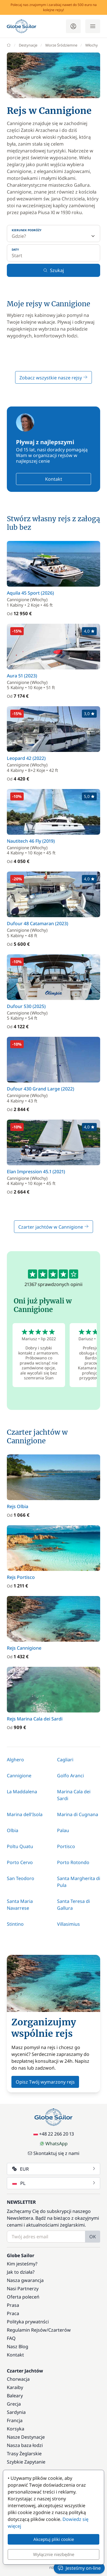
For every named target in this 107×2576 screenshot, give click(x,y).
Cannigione (19, 1775)
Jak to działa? (21, 2272)
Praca (13, 2313)
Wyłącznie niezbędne (53, 2554)
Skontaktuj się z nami (53, 2153)
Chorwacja (18, 2379)
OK (92, 2236)
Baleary (15, 2395)
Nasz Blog (17, 2346)
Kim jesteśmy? (22, 2264)
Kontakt (53, 479)
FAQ (11, 2338)
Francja (15, 2420)
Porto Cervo (20, 1862)
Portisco (66, 1846)
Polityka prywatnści (28, 2322)
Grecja (14, 2404)
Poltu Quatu (20, 1846)
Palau (63, 1830)
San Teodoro (20, 1878)
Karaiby (15, 2387)
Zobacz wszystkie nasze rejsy (53, 378)
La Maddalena (22, 1791)
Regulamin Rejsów (27, 2330)
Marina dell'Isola (25, 1814)
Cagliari (65, 1759)
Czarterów (59, 2330)
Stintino (15, 1924)
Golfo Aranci (70, 1775)
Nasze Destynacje (26, 2437)
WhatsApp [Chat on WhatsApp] (54, 2143)
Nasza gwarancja (25, 2280)
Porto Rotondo (73, 1862)
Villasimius (68, 1924)
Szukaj (53, 270)
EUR (54, 2169)
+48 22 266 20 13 (53, 2134)
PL (54, 2183)
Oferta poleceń (23, 2297)
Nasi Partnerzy (23, 2288)
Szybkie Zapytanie (26, 2462)
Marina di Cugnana (77, 1814)
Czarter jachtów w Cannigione (53, 1227)
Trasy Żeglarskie (24, 2453)
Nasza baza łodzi (25, 2445)
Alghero (15, 1759)
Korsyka (15, 2429)
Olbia (12, 1830)
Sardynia (16, 2412)
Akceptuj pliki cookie (53, 2539)
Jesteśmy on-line (79, 2568)
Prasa (13, 2305)
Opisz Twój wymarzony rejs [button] (45, 2082)
